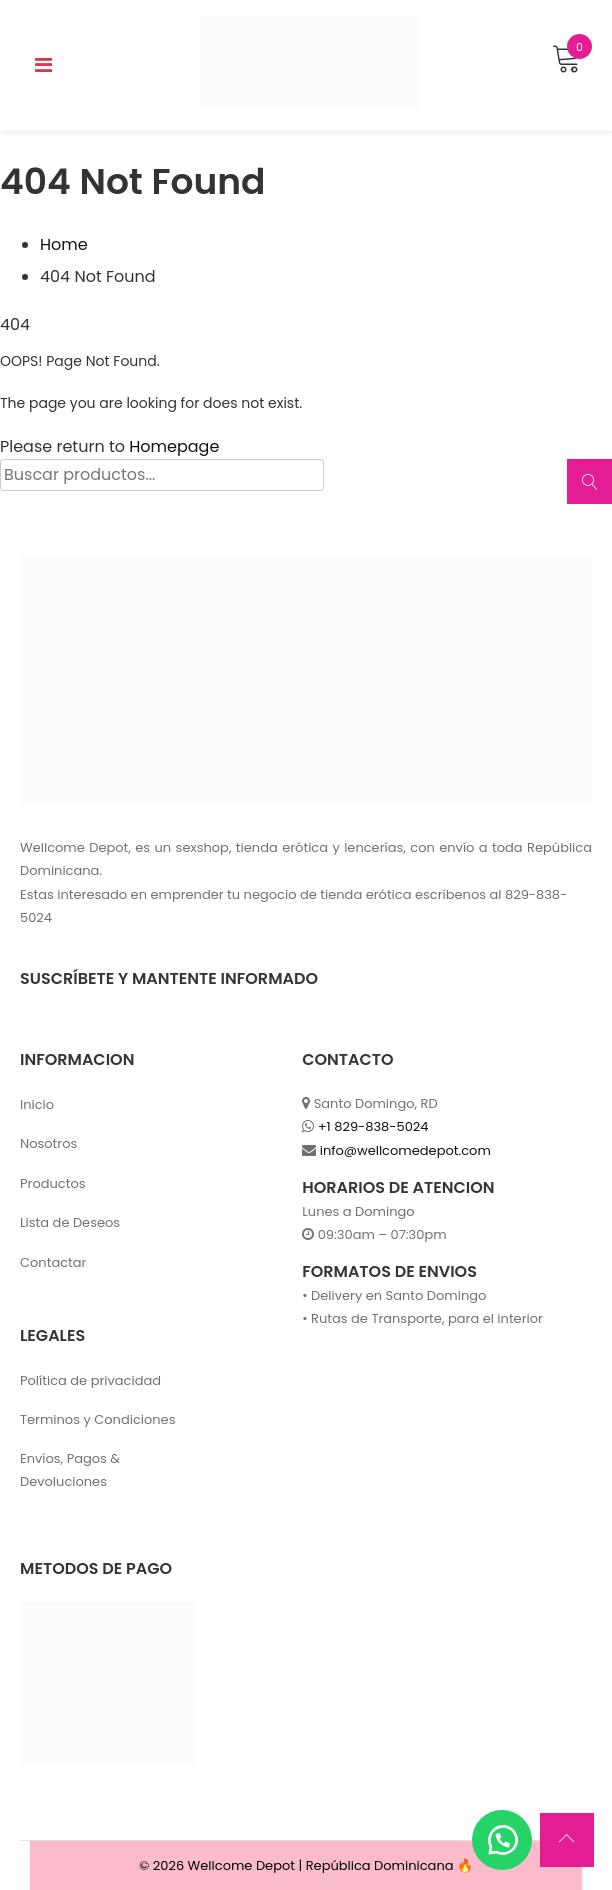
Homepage (174, 446)
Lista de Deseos (70, 1222)
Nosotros (48, 1143)
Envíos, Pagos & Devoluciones (70, 1470)
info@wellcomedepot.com (405, 1150)
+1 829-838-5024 (373, 1126)
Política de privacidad (90, 1380)
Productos (53, 1183)
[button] (502, 1840)
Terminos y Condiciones (97, 1419)
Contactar (53, 1262)
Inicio (37, 1104)
